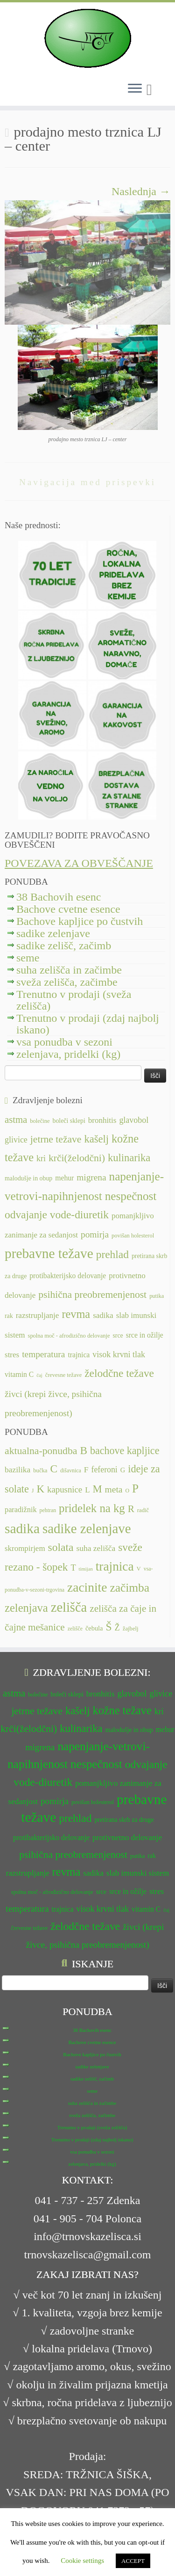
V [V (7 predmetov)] (139, 1568)
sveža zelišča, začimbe (67, 982)
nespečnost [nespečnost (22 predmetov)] (131, 1196)
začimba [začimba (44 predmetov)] (129, 1587)
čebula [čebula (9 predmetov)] (94, 1628)
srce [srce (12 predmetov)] (117, 1335)
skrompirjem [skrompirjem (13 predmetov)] (25, 1548)
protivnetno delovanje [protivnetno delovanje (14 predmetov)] (127, 1837)
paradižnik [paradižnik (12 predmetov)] (21, 1510)
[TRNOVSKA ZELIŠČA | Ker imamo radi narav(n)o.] (87, 38)
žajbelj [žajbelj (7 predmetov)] (131, 1628)
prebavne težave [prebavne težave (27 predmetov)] (49, 1253)
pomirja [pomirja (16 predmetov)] (95, 1234)
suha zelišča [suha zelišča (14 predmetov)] (96, 1548)
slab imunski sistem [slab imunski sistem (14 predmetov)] (137, 1873)
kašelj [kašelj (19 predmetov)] (96, 1139)
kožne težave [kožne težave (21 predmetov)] (121, 1710)
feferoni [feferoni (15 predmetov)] (104, 1469)
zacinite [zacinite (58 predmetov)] (87, 1587)
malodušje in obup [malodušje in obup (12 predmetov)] (28, 1178)
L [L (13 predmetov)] (87, 1489)
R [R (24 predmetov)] (131, 1508)
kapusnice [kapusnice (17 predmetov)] (64, 1489)
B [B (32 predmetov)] (83, 1450)
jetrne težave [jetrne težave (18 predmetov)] (56, 1139)
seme (27, 958)
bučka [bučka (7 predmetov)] (40, 1470)
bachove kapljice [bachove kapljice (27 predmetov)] (125, 1450)
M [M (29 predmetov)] (97, 1489)
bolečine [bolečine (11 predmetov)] (39, 1121)
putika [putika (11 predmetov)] (156, 1296)
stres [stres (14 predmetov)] (12, 1354)
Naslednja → (141, 191)
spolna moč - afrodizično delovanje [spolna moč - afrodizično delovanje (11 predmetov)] (69, 1335)
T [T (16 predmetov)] (73, 1567)
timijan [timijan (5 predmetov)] (86, 1569)
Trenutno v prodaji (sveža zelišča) (73, 1000)
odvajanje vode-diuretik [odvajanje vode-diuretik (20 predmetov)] (57, 1214)
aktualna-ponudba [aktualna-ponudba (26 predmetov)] (41, 1450)
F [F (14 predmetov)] (86, 1469)
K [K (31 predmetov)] (40, 1489)
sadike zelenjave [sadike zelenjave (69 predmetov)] (86, 1528)
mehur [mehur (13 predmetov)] (64, 1178)
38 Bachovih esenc (58, 897)
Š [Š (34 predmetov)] (109, 1627)
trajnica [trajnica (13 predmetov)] (79, 1355)
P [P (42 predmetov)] (135, 1488)
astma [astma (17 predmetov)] (16, 1119)
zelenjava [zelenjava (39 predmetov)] (26, 1607)
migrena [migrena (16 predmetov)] (91, 1177)
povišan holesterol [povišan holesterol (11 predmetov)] (133, 1235)
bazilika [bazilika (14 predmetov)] (17, 1469)
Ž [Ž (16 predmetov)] (117, 1627)
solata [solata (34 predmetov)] (61, 1547)
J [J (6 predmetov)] (33, 1490)
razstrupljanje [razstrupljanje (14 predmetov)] (37, 1315)
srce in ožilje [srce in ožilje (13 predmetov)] (144, 1335)
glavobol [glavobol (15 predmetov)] (133, 1120)
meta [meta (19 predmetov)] (114, 1489)
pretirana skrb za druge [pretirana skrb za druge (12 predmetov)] (124, 1819)
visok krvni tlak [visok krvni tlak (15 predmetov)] (118, 1354)
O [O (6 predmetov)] (127, 1490)
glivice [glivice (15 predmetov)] (16, 1139)
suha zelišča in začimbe (69, 970)
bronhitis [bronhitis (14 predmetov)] (102, 1120)
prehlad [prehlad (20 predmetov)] (112, 1254)
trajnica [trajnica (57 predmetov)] (115, 1566)
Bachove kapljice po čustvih (79, 921)
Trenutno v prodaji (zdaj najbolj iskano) (87, 1024)
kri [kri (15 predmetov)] (41, 1158)
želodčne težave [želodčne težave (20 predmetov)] (119, 1373)
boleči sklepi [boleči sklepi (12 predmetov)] (68, 1120)
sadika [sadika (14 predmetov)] (103, 1315)
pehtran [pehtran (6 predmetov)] (48, 1510)
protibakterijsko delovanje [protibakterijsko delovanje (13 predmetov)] (67, 1276)
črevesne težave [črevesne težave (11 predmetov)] (63, 1375)
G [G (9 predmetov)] (122, 1470)
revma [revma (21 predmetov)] (76, 1314)
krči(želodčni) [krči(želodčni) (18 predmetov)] (77, 1158)
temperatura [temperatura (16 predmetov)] (43, 1354)
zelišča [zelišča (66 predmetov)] (69, 1607)
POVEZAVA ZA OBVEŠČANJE (79, 863)
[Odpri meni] (135, 89)
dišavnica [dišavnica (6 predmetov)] (70, 1470)
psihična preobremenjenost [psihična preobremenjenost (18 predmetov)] (92, 1294)
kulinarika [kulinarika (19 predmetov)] (129, 1158)
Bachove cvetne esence (68, 909)
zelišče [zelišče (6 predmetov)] (75, 1628)
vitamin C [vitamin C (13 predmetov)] (19, 1374)
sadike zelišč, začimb (63, 945)
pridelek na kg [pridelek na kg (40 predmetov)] (92, 1508)
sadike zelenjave (53, 933)
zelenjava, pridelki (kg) (68, 1054)
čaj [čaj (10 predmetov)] (39, 1375)
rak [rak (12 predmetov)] (9, 1315)
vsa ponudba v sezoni (64, 1042)
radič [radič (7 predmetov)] (143, 1510)
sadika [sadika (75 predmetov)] (22, 1528)
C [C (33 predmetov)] (54, 1469)
